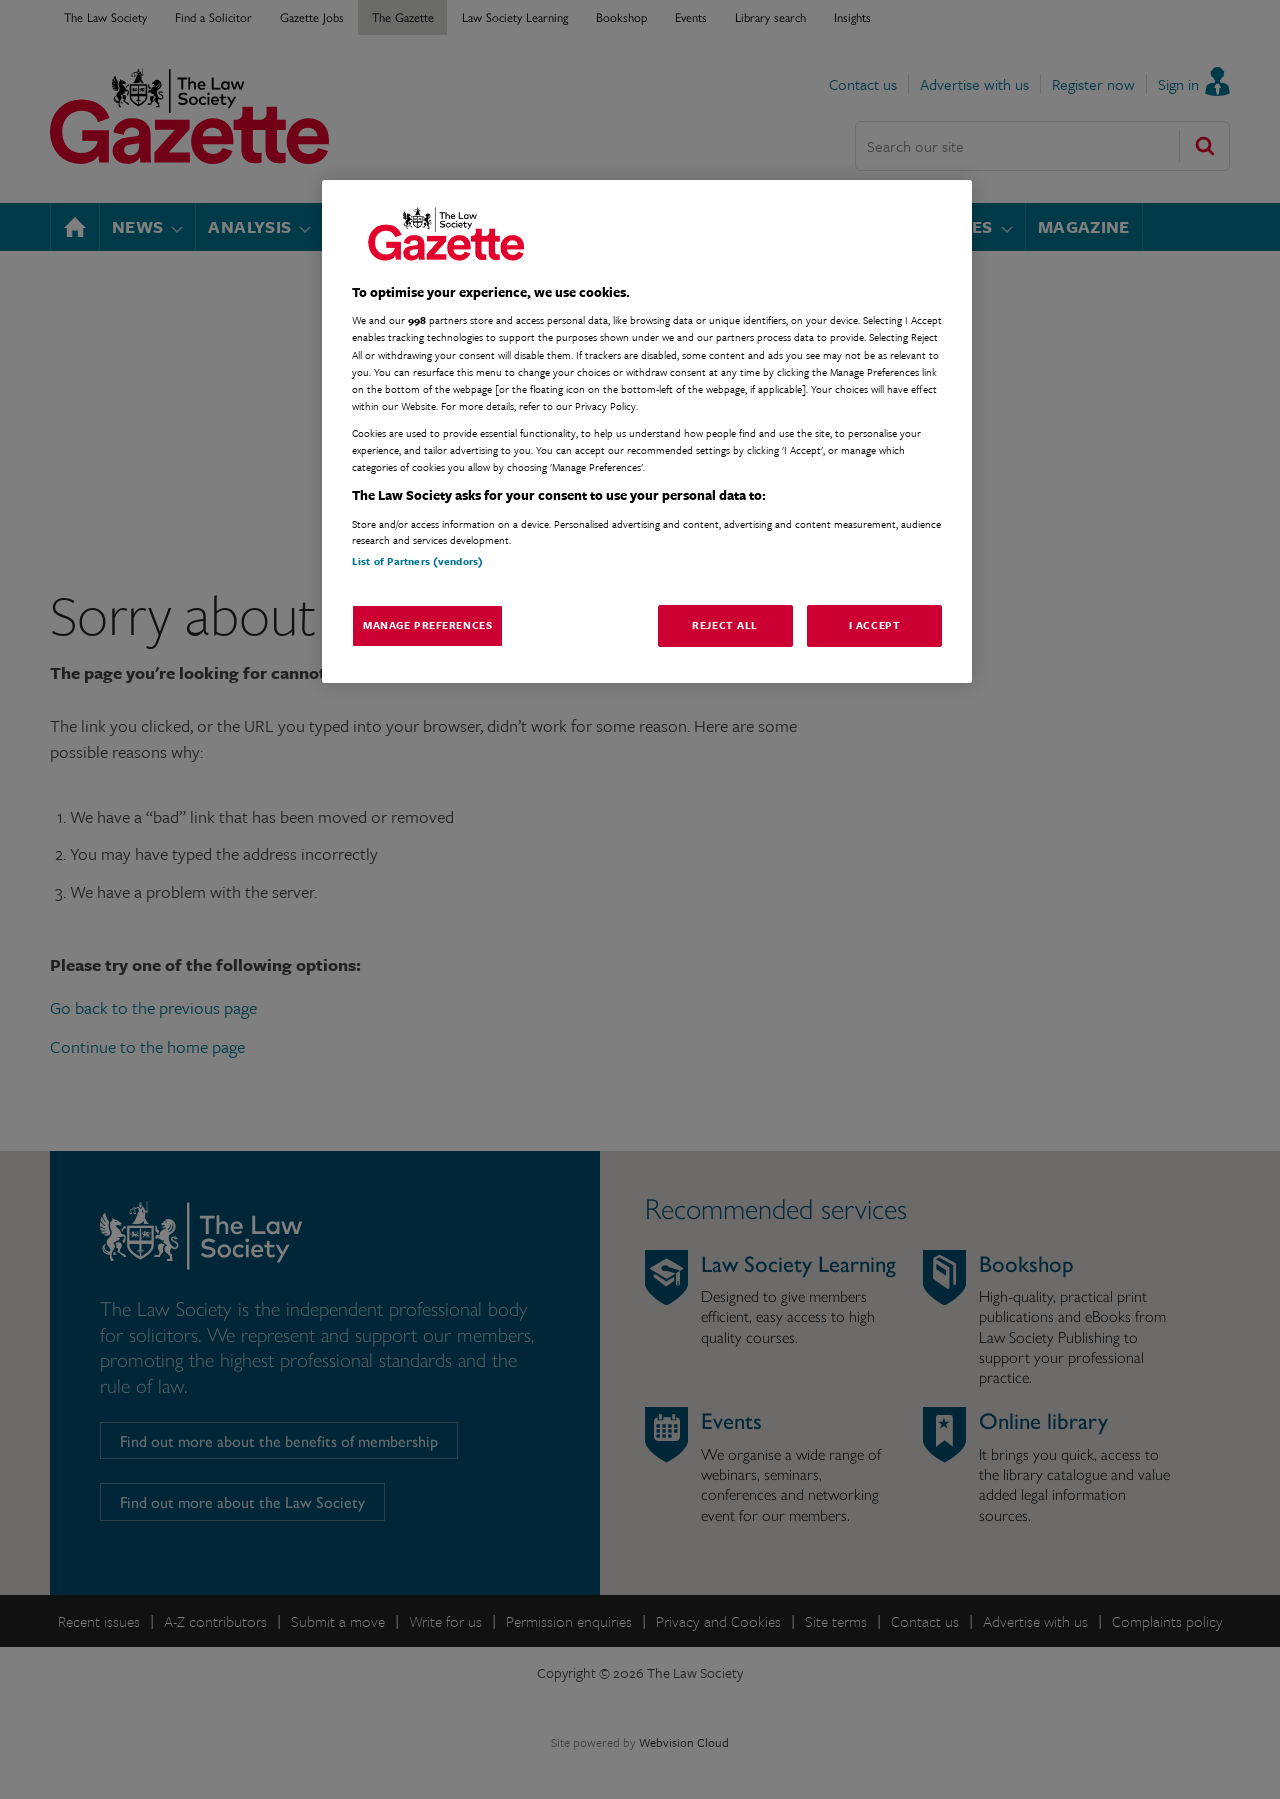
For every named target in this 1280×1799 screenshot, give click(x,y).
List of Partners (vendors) (417, 561)
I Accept (875, 625)
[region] (647, 431)
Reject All (725, 625)
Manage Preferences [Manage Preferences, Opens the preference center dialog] (427, 625)
